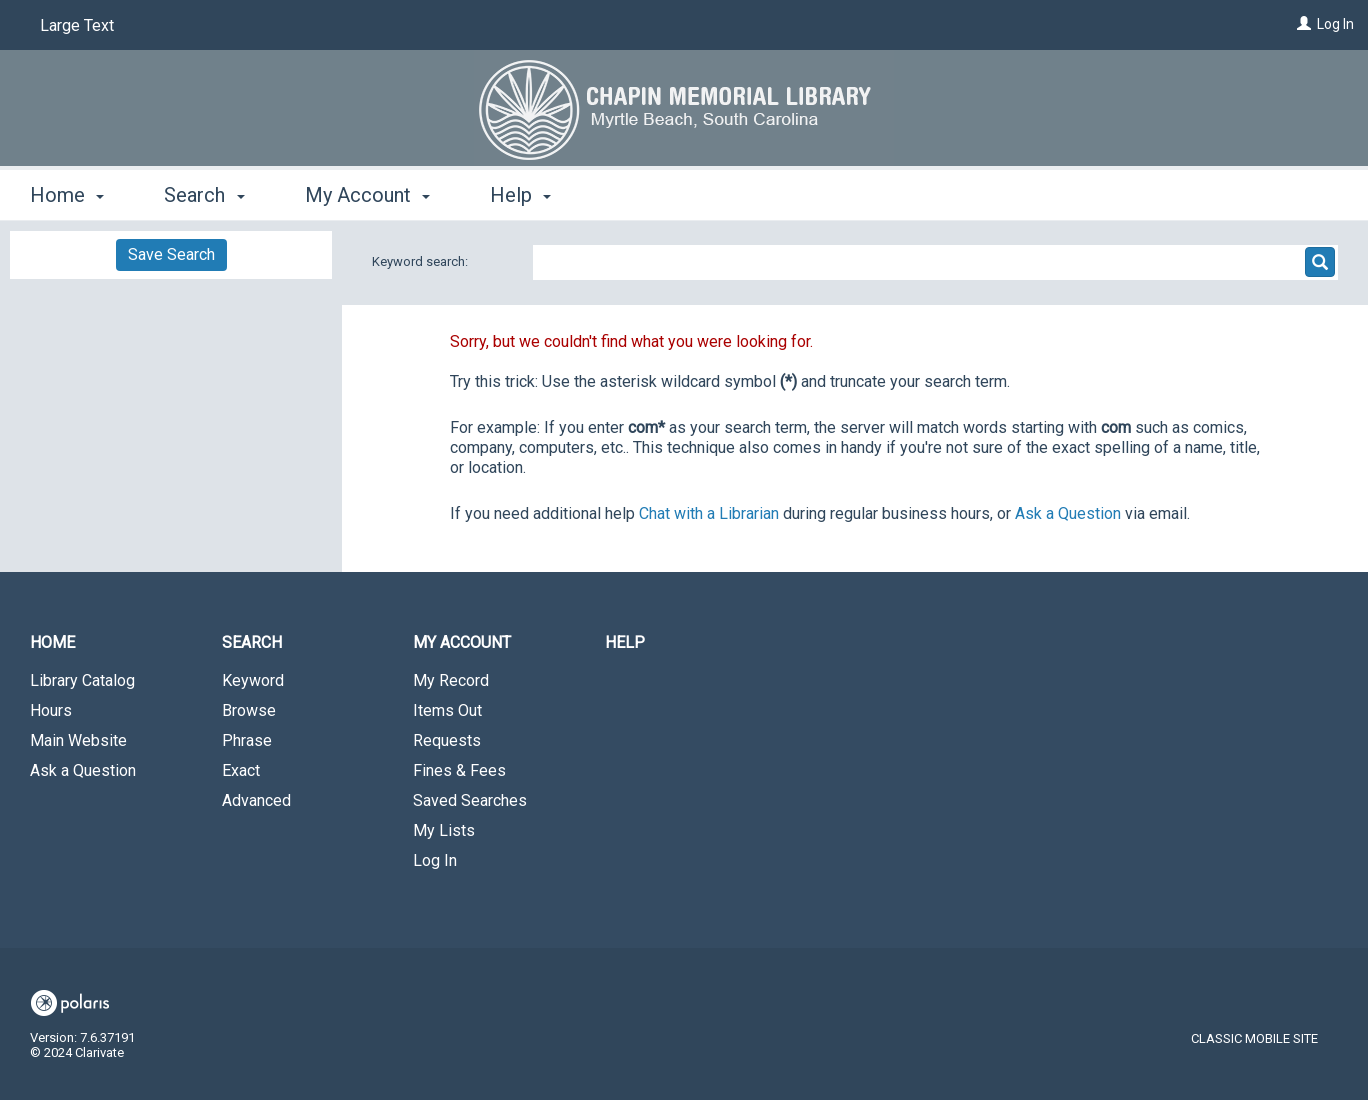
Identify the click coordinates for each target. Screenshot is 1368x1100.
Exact (241, 770)
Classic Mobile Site (1254, 1038)
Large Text (77, 25)
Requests (447, 740)
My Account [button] (367, 195)
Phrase (247, 740)
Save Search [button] (171, 254)
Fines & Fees (459, 770)
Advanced (256, 800)
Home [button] (67, 195)
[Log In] (1304, 24)
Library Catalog (82, 680)
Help (625, 642)
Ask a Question (83, 770)
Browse (249, 710)
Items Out (447, 710)
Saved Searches (470, 800)
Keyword (253, 680)
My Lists (444, 830)
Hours (51, 710)
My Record (451, 680)
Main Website (78, 740)
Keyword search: (421, 261)
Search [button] (204, 195)
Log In (1335, 24)
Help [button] (520, 195)
